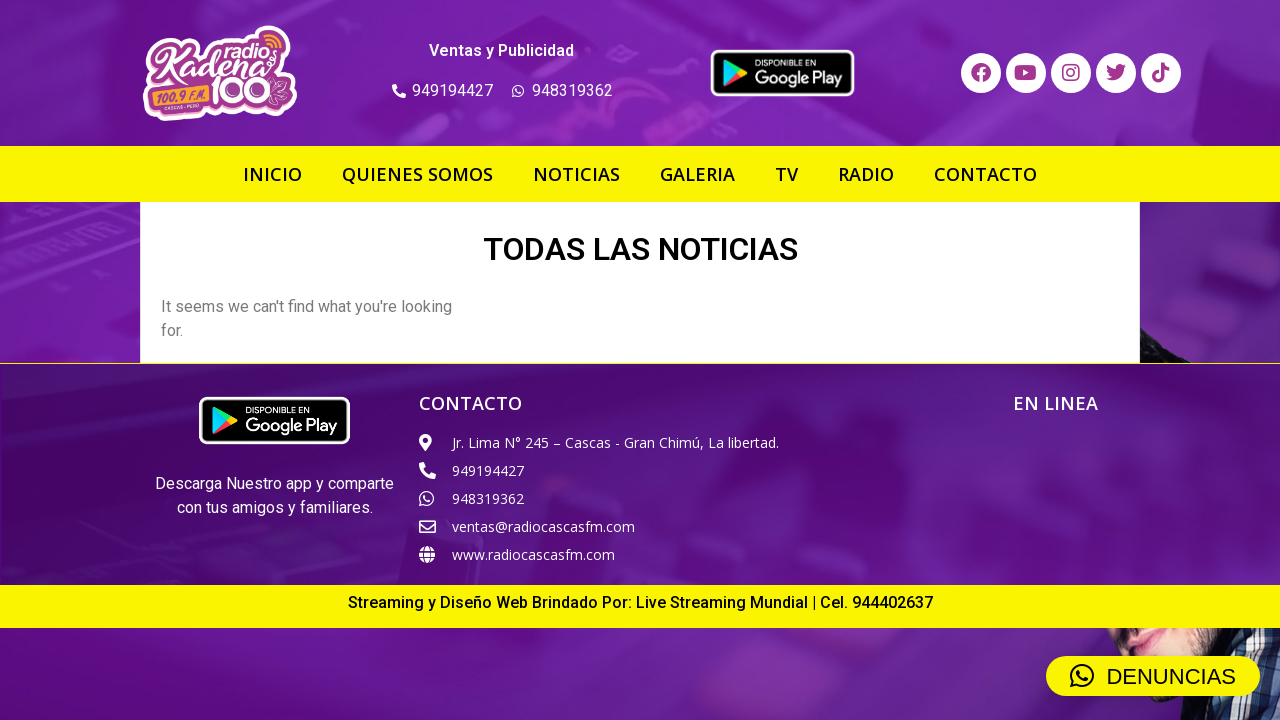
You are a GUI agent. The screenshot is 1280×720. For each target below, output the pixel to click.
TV (786, 174)
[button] (1153, 676)
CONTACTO (985, 174)
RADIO (866, 174)
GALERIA (697, 174)
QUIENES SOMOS (417, 174)
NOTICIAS (576, 174)
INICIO (272, 174)
